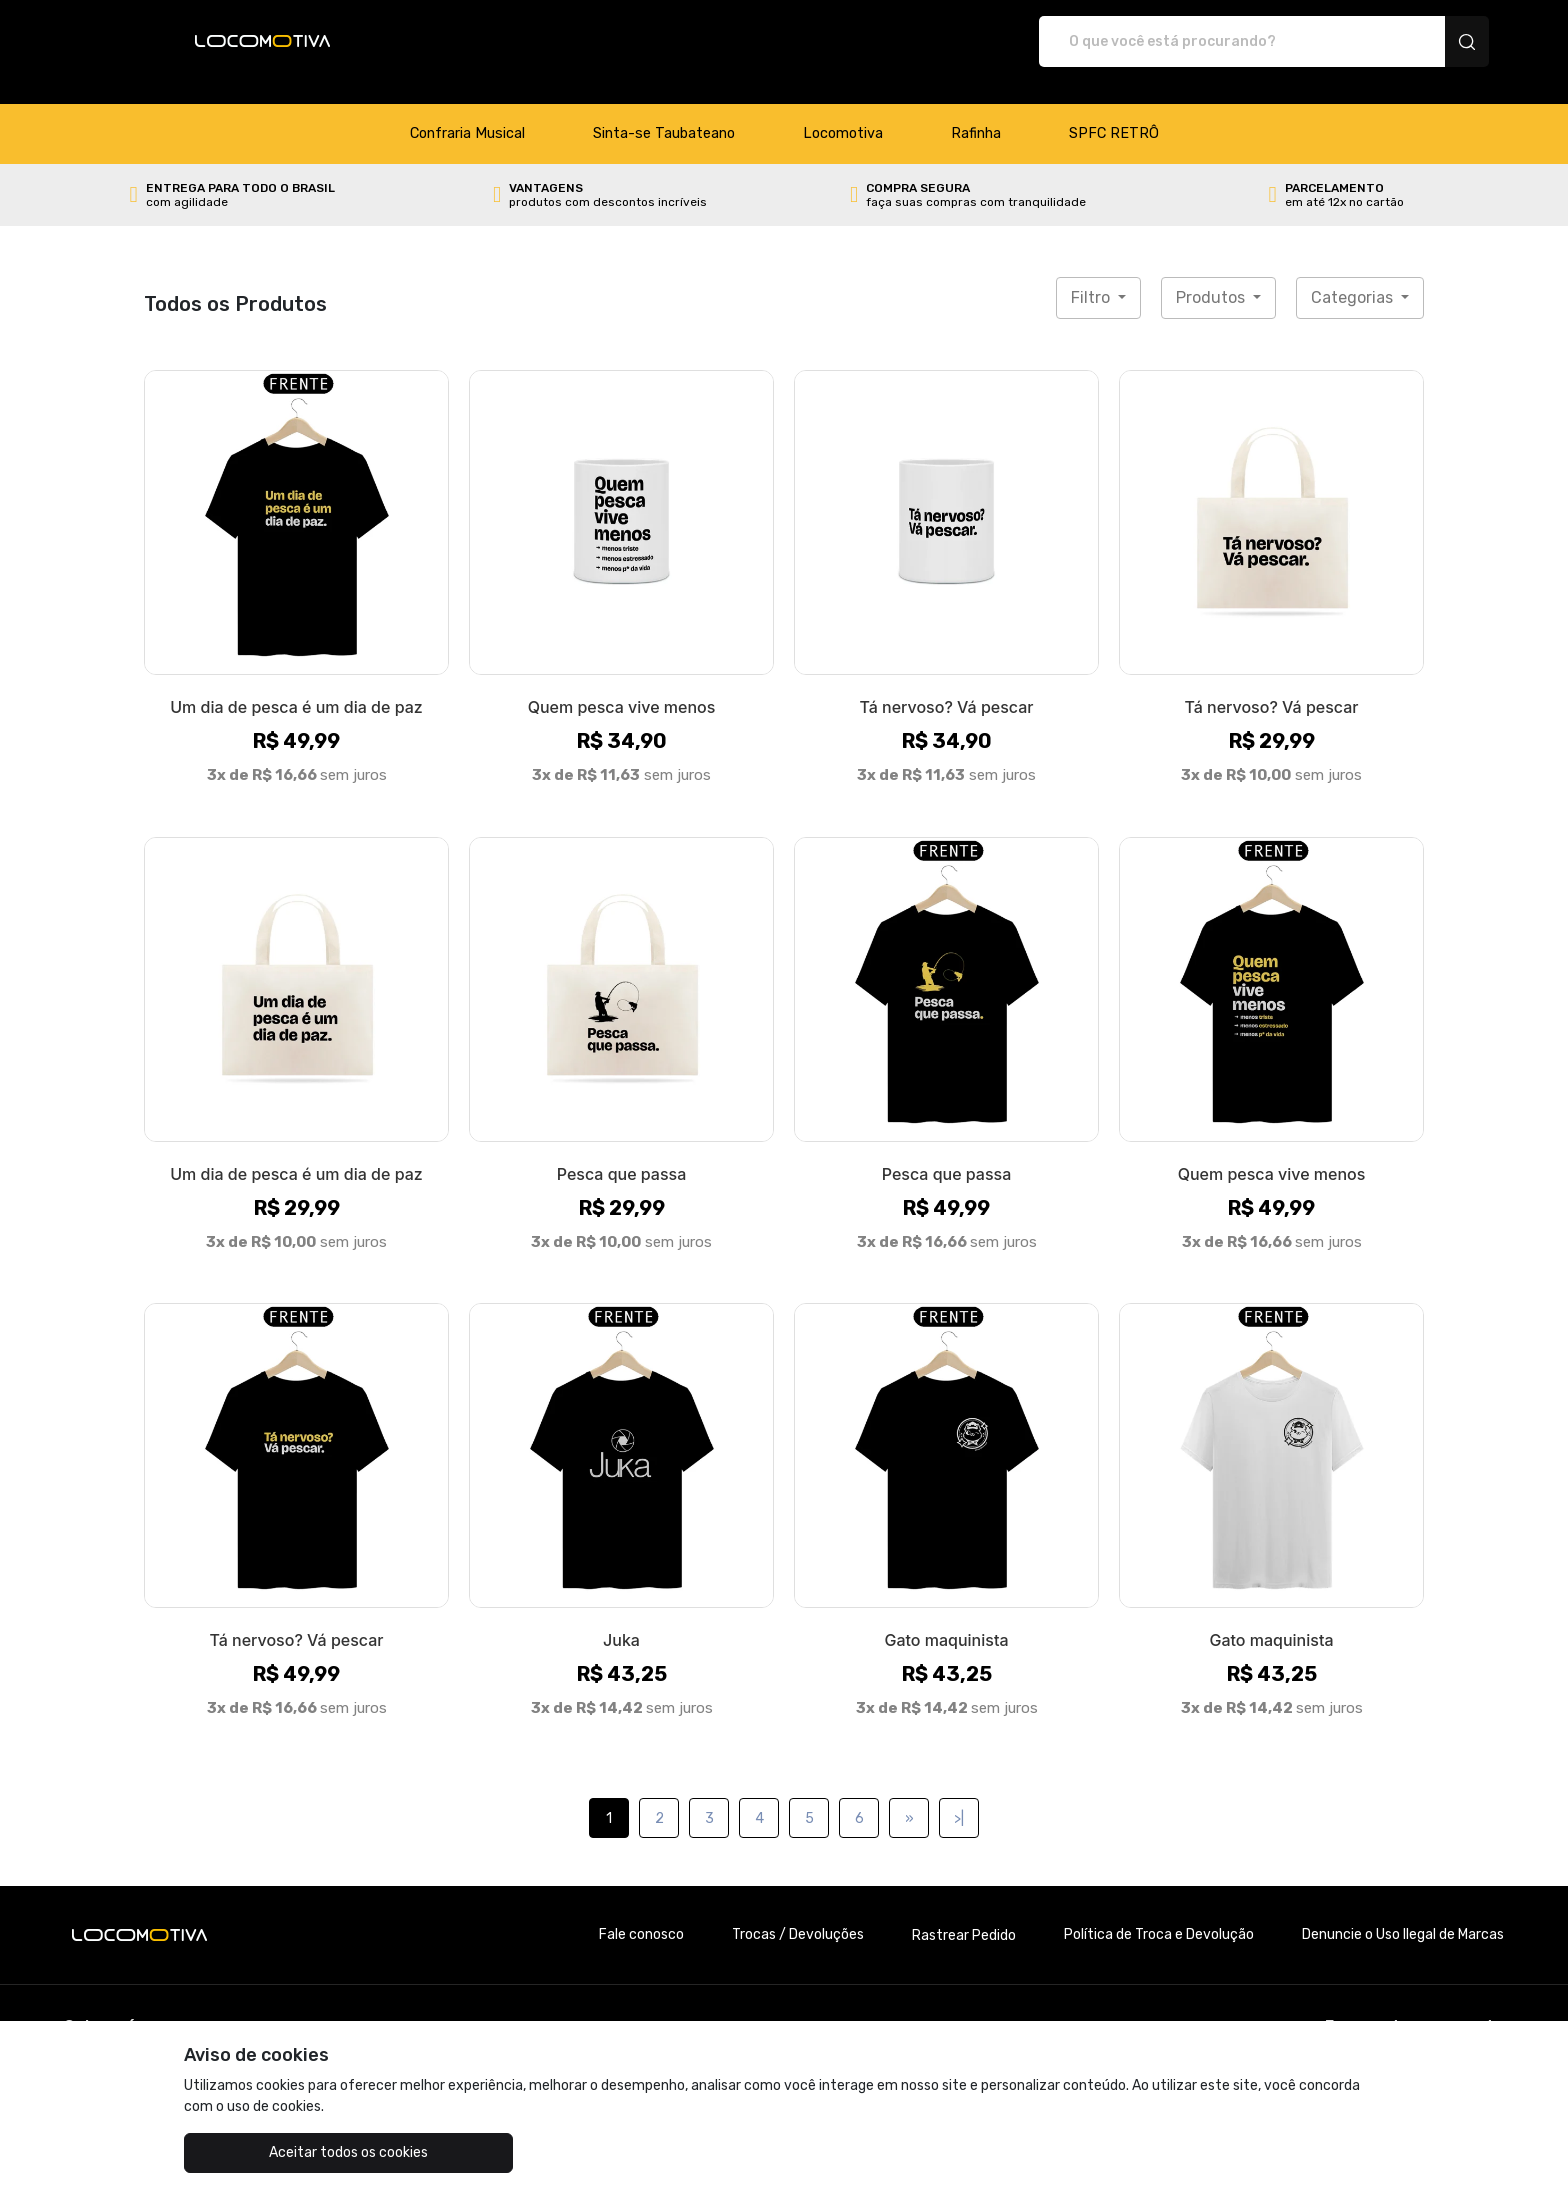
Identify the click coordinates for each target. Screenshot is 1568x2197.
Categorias (1354, 276)
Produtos (1212, 276)
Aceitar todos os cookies (284, 2152)
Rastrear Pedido (964, 1914)
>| (959, 1797)
